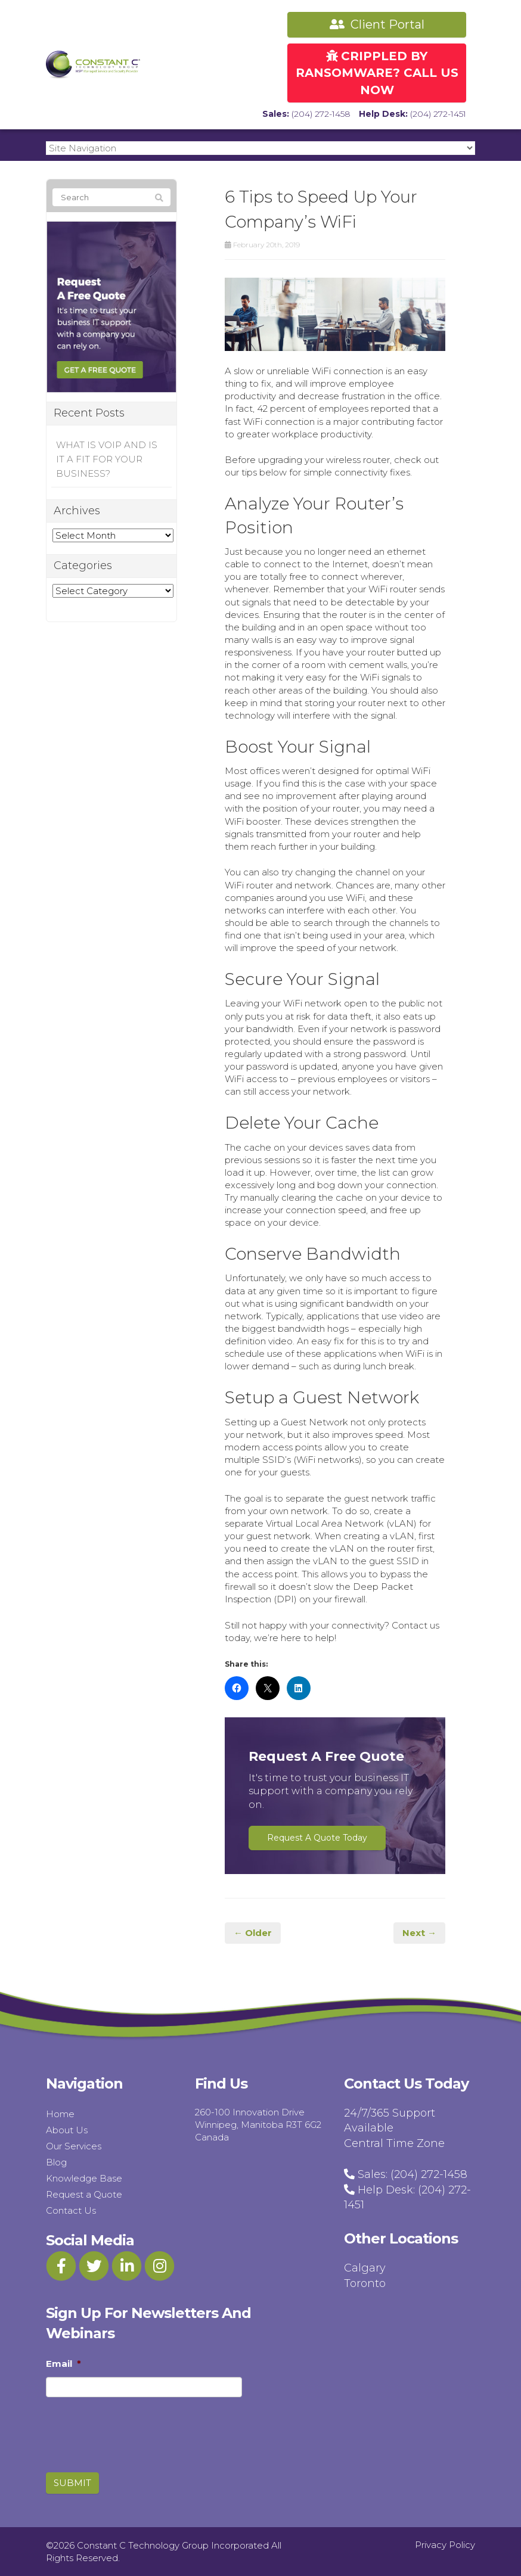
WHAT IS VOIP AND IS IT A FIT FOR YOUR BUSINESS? (106, 459)
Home (60, 2114)
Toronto (365, 2283)
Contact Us (71, 2210)
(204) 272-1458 (321, 113)
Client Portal (377, 24)
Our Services (73, 2146)
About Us (67, 2130)
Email (63, 2363)
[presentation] (114, 2424)
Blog (56, 2162)
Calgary (365, 2267)
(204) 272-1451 (438, 113)
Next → (419, 1932)
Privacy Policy (445, 2544)
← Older (253, 1932)
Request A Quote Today (317, 1837)
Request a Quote (84, 2194)
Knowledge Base (84, 2178)
